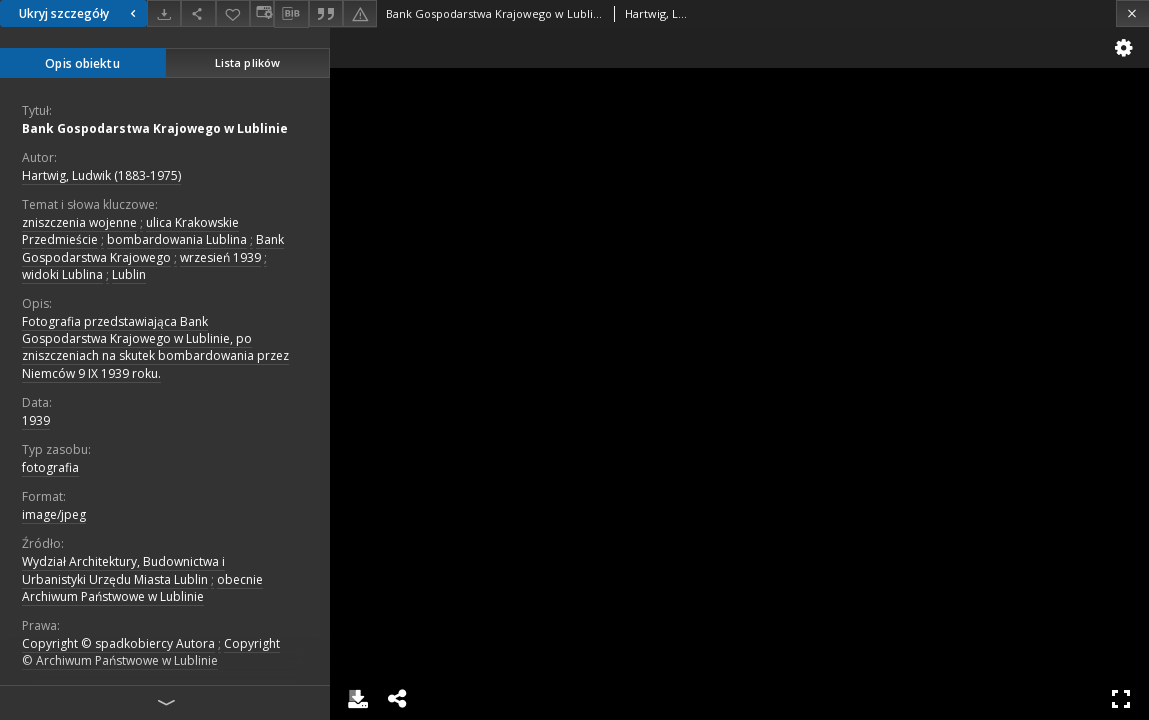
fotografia (50, 467)
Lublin (129, 274)
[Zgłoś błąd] (360, 13)
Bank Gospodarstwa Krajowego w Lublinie (155, 128)
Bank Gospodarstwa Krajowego (153, 248)
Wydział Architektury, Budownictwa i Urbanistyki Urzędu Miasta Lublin (123, 570)
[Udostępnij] (198, 13)
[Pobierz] (164, 13)
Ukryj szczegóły (80, 13)
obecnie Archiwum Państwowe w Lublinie (142, 588)
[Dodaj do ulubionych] (233, 13)
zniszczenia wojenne (79, 222)
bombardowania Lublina (177, 239)
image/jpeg (54, 514)
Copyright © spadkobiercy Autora (118, 643)
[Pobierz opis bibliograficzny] (291, 14)
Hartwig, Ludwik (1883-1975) (101, 175)
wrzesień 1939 (220, 257)
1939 (36, 420)
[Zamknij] (1132, 13)
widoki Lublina (62, 274)
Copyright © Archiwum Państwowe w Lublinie (151, 652)
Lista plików (247, 62)
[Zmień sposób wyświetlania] (262, 13)
